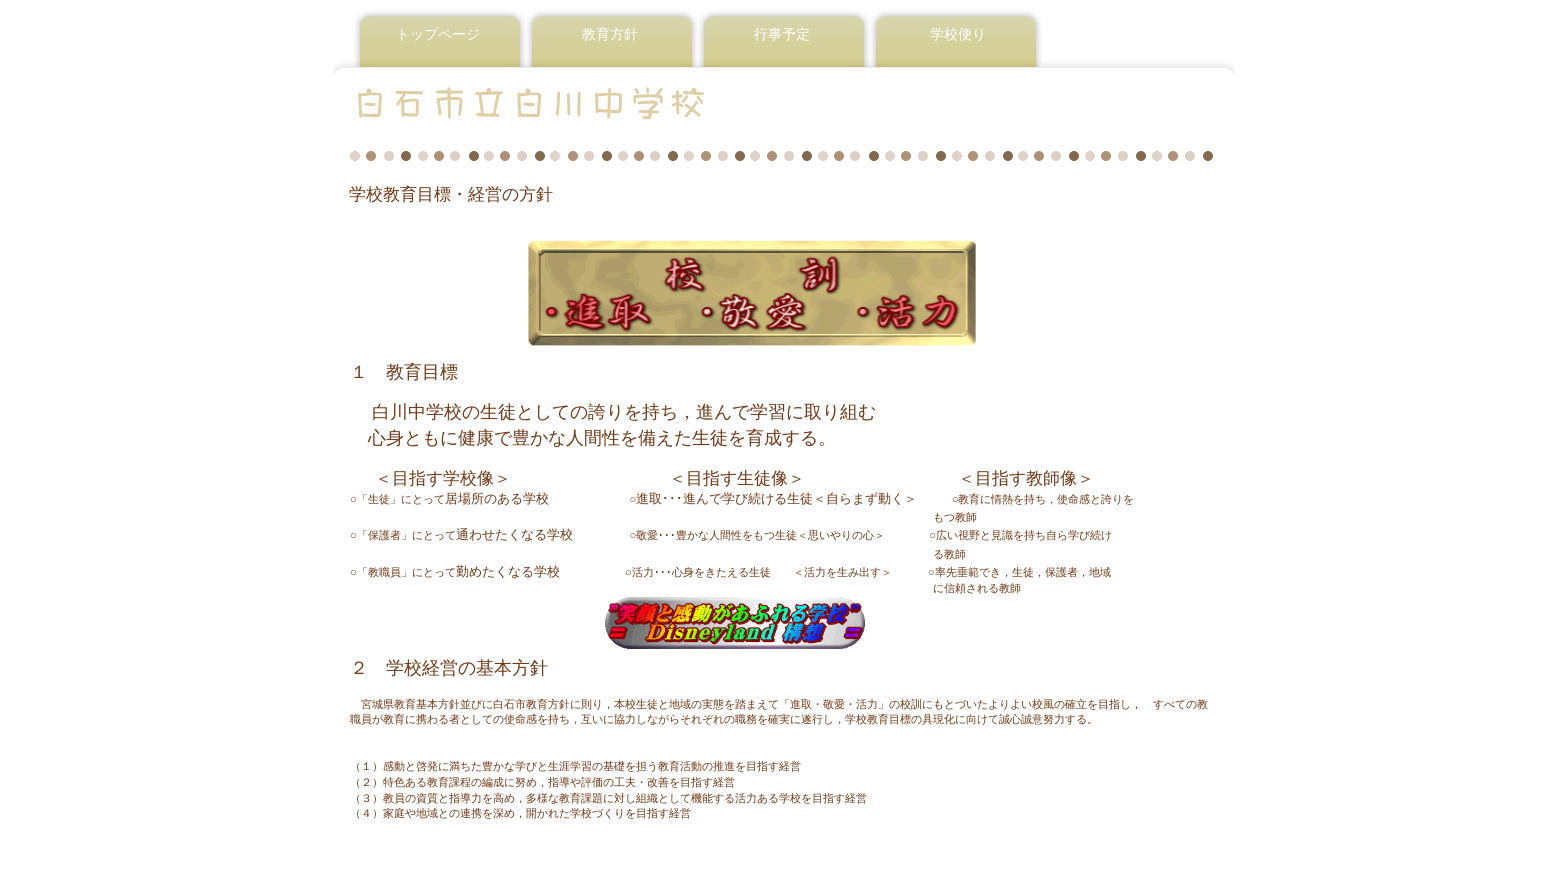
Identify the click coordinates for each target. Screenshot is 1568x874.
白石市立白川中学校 (592, 102)
